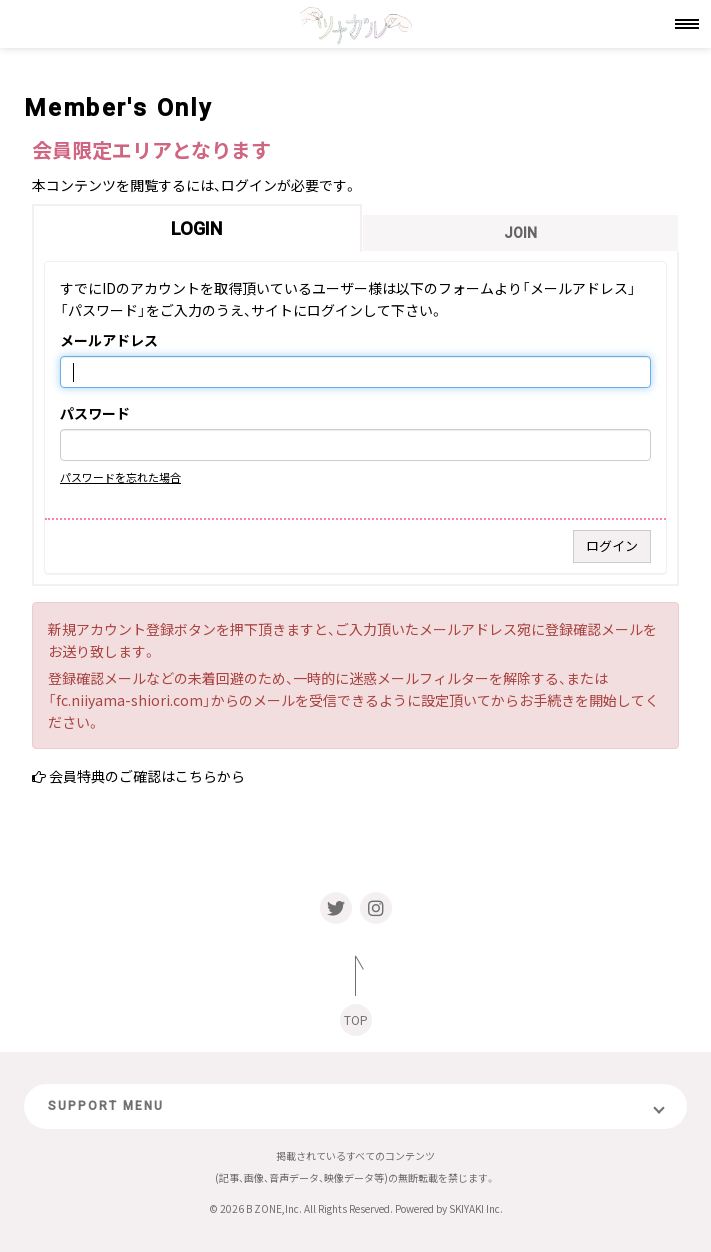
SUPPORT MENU (106, 1106)
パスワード (95, 414)
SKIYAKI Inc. (476, 1208)
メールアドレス (109, 341)
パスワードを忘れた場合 (120, 477)
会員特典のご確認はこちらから (147, 776)
